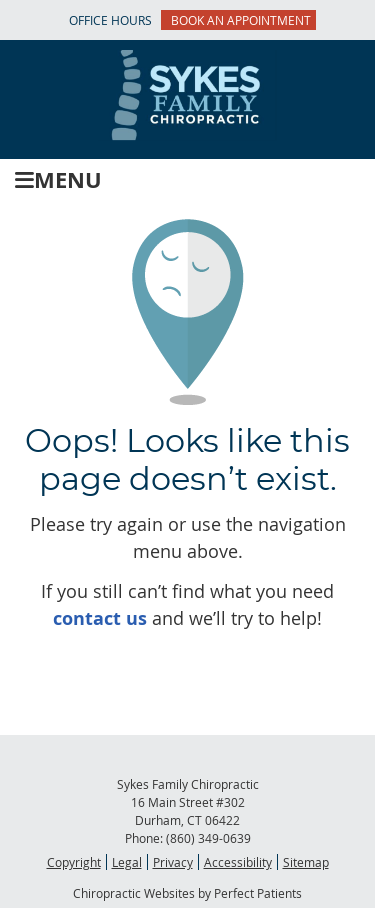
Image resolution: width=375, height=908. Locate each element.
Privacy (173, 862)
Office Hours (110, 20)
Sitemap (306, 862)
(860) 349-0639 (208, 838)
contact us (100, 618)
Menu (58, 179)
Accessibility (238, 862)
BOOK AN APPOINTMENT (241, 20)
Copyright (74, 862)
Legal (127, 862)
